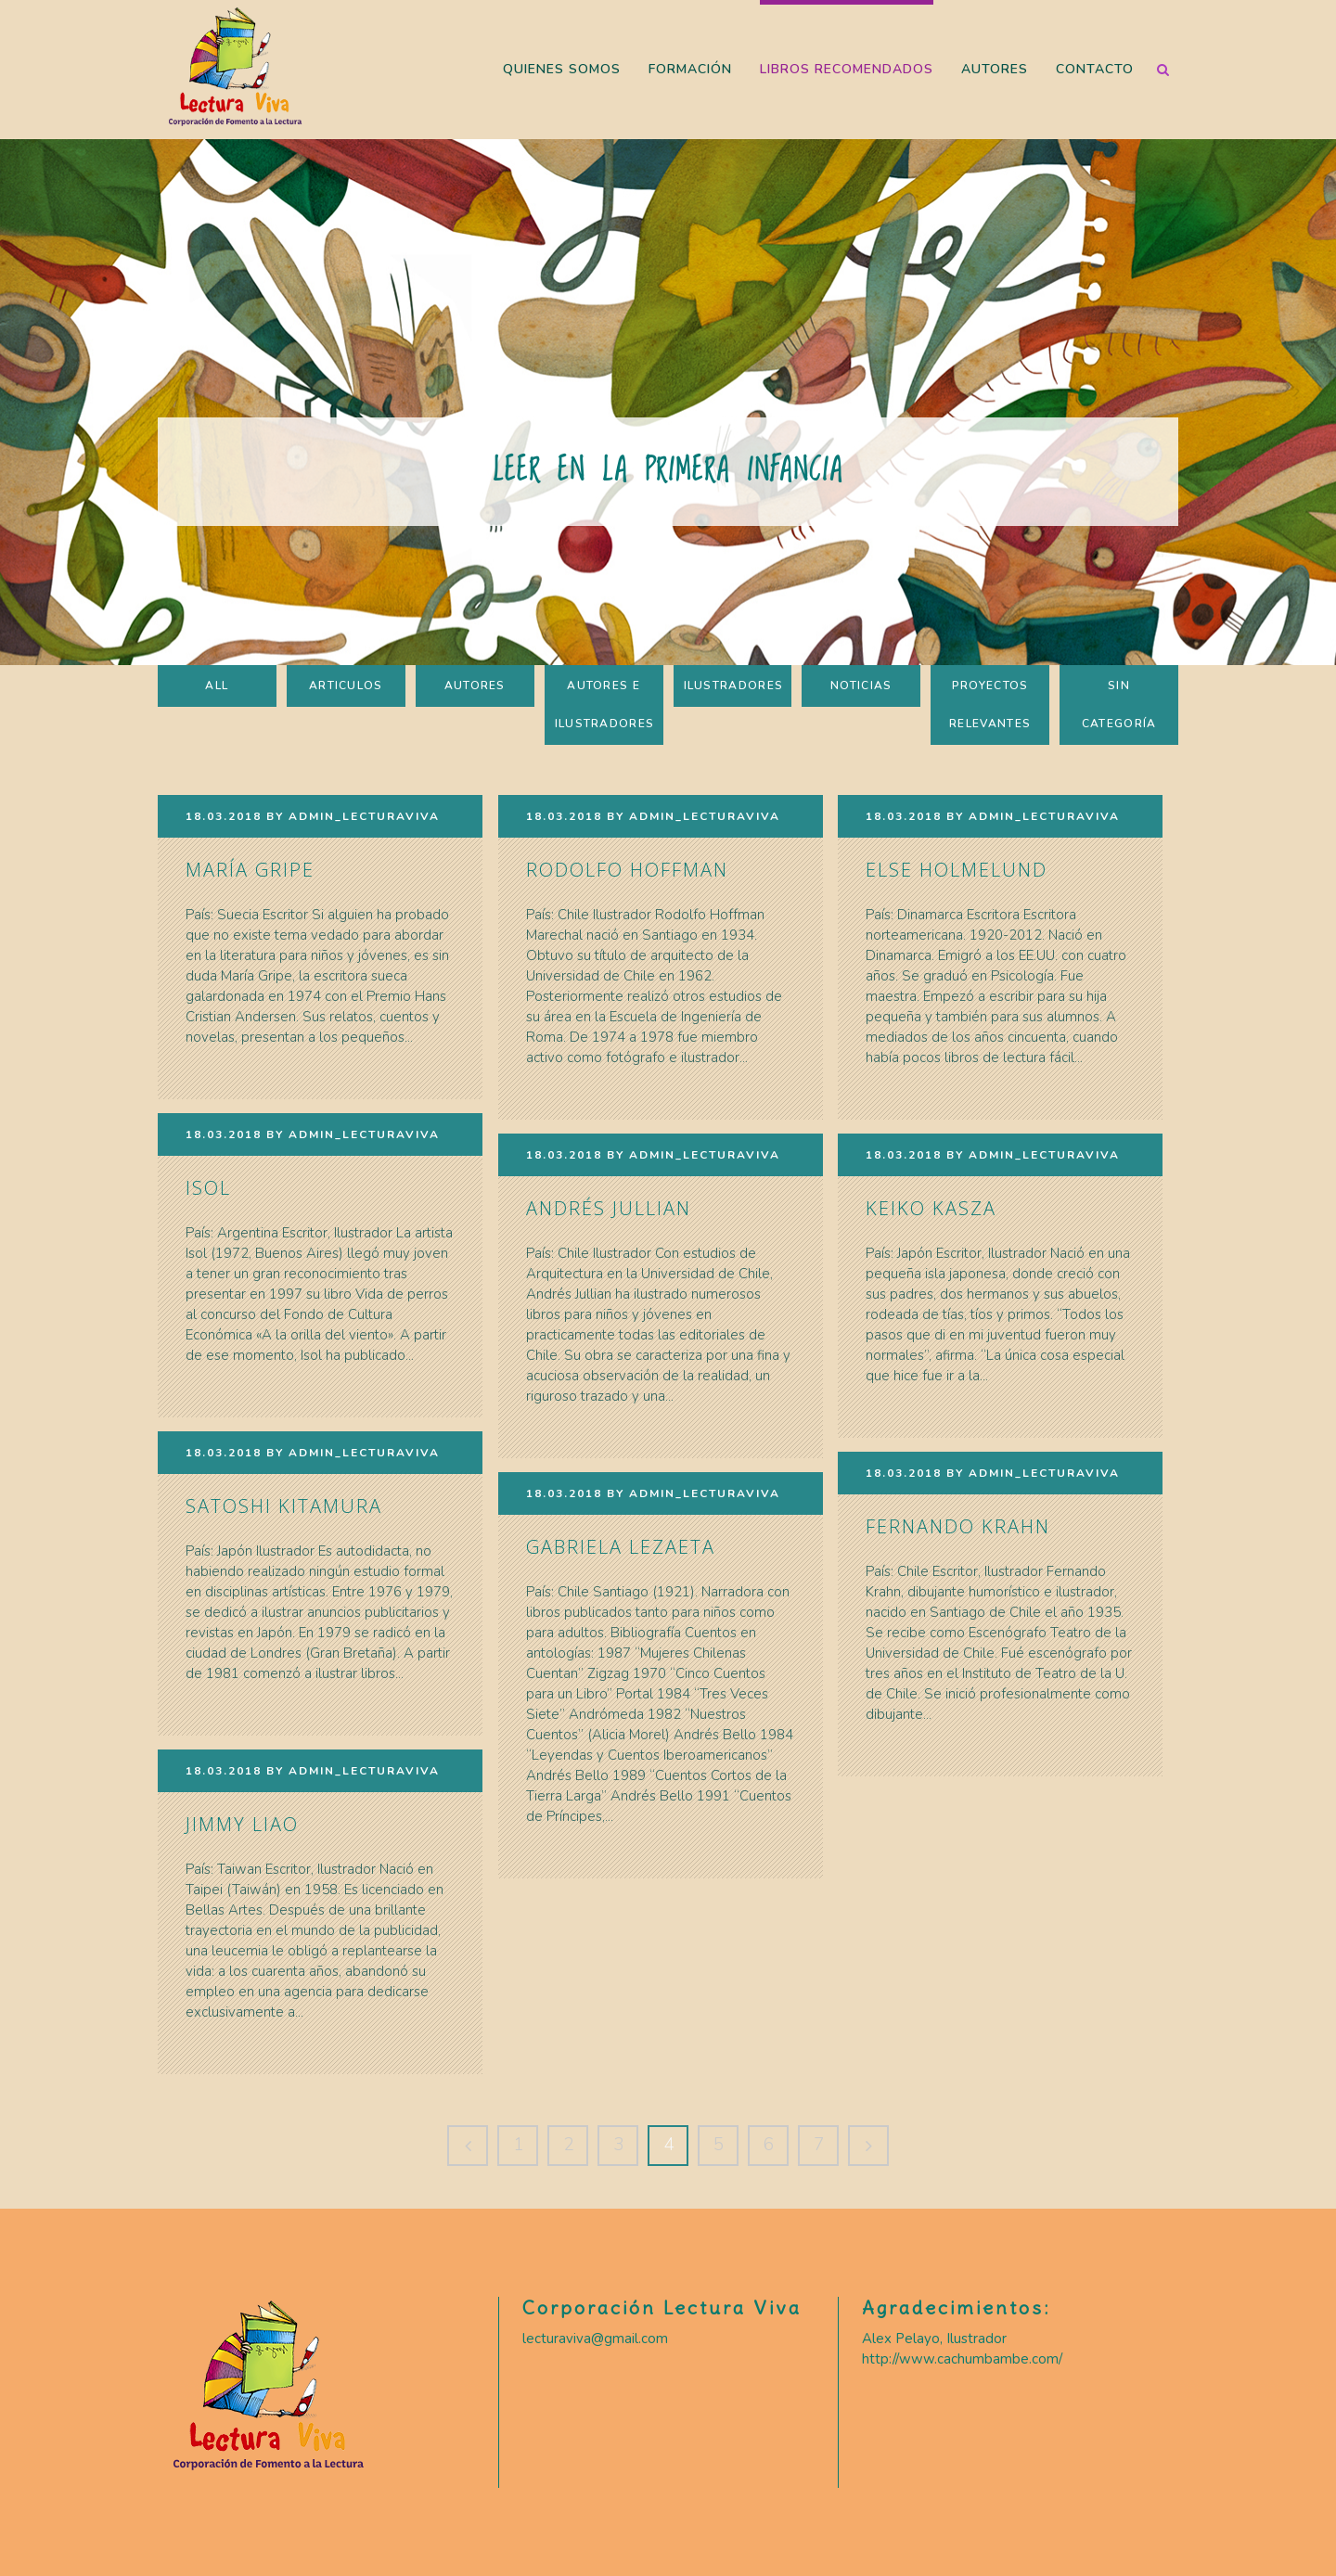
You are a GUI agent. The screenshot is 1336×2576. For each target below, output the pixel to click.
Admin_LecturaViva (364, 816)
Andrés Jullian (608, 1208)
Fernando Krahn (958, 1526)
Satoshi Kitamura (284, 1506)
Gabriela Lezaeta (620, 1546)
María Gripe (250, 869)
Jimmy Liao (242, 1824)
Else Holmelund (956, 869)
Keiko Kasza (931, 1208)
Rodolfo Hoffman (627, 869)
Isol (208, 1187)
